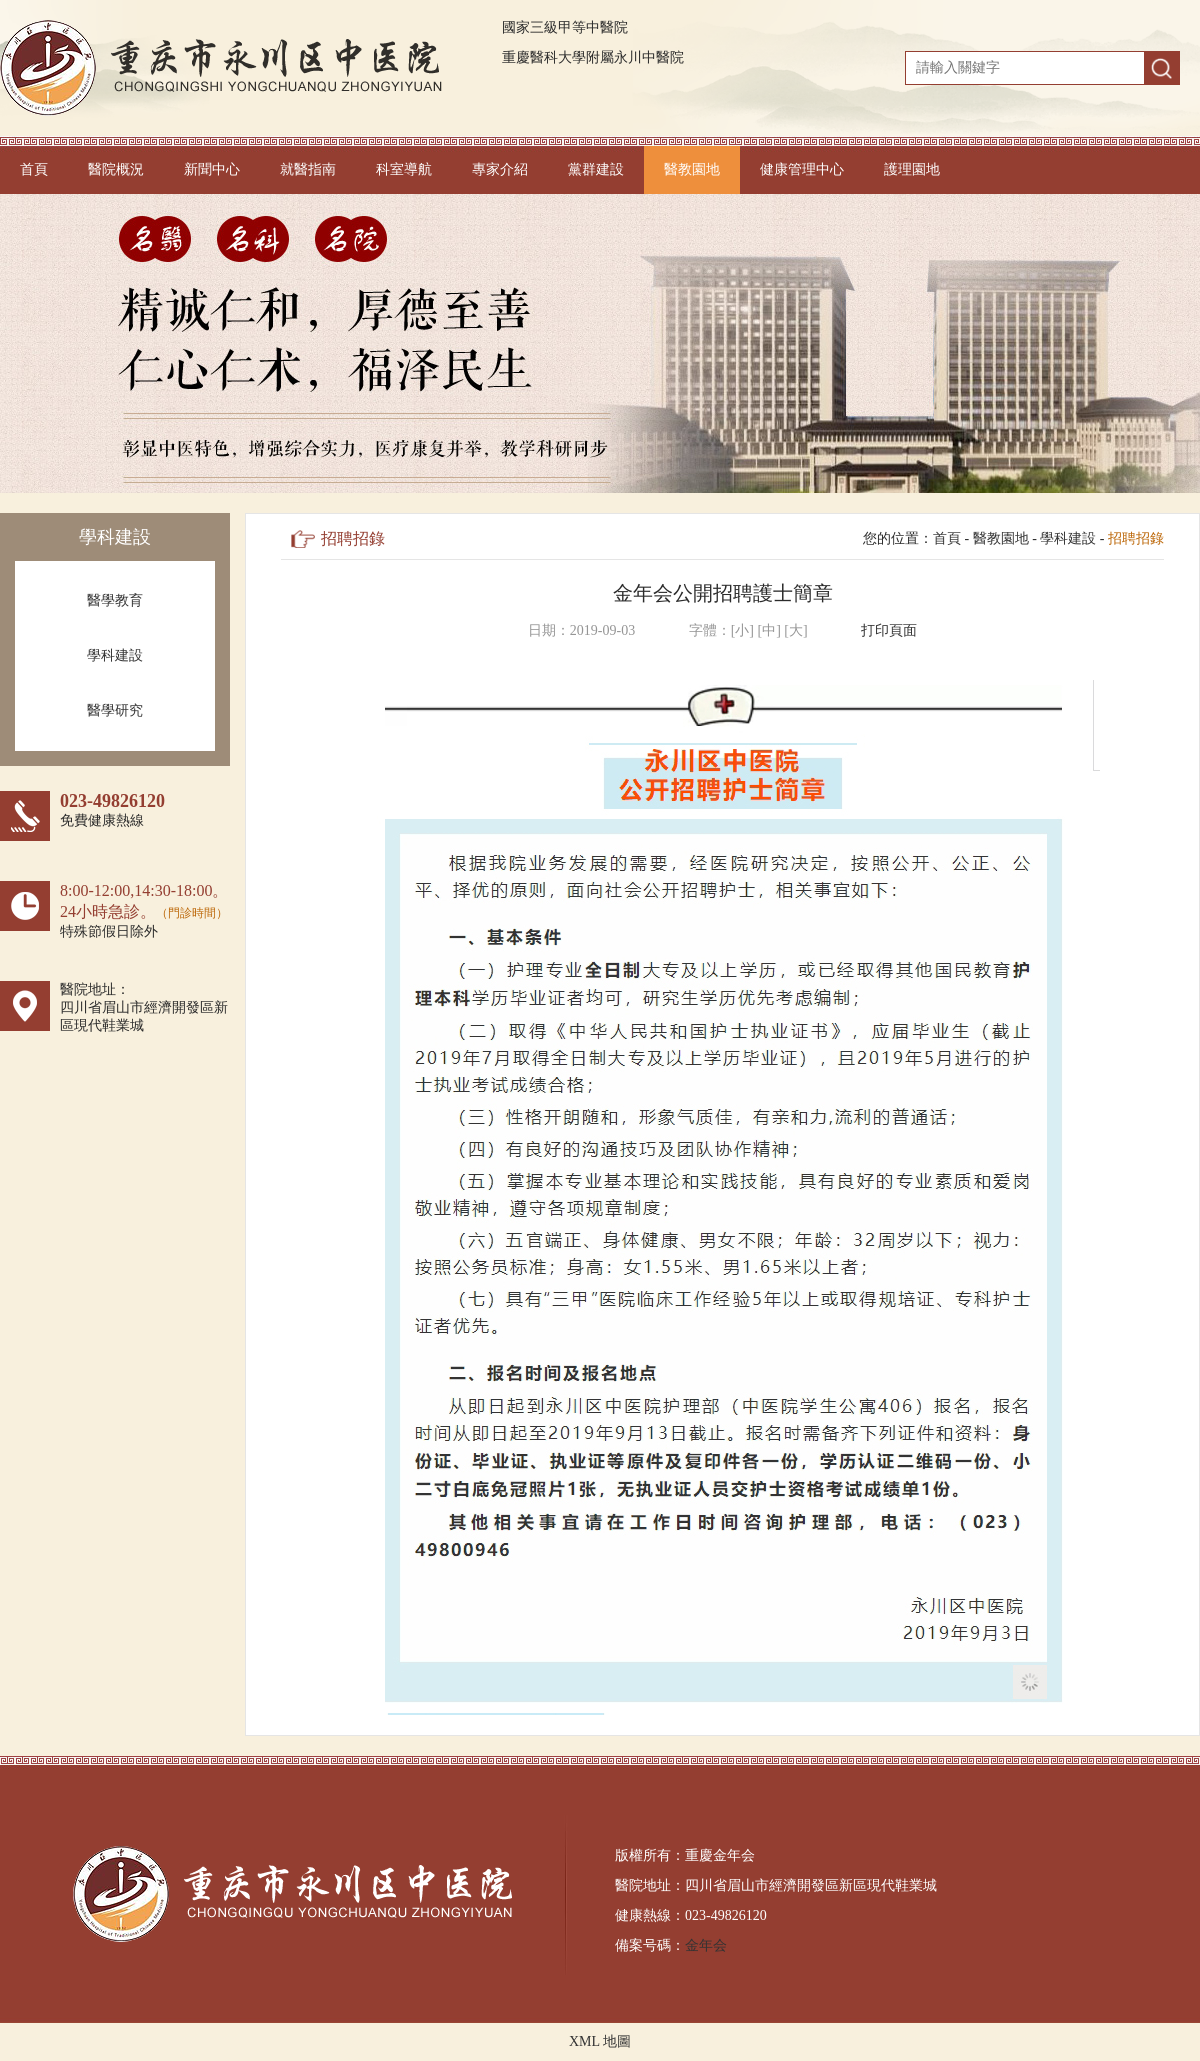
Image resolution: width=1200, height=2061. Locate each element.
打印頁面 (889, 630)
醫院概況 (116, 169)
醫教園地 (692, 169)
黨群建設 (596, 169)
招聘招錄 (1136, 538)
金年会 (706, 1945)
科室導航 (404, 169)
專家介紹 (500, 169)
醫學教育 (115, 600)
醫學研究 (115, 710)
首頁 (34, 169)
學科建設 (115, 655)
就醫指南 (308, 169)
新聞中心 (212, 169)
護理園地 (912, 169)
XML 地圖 (600, 2041)
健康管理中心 (802, 169)
